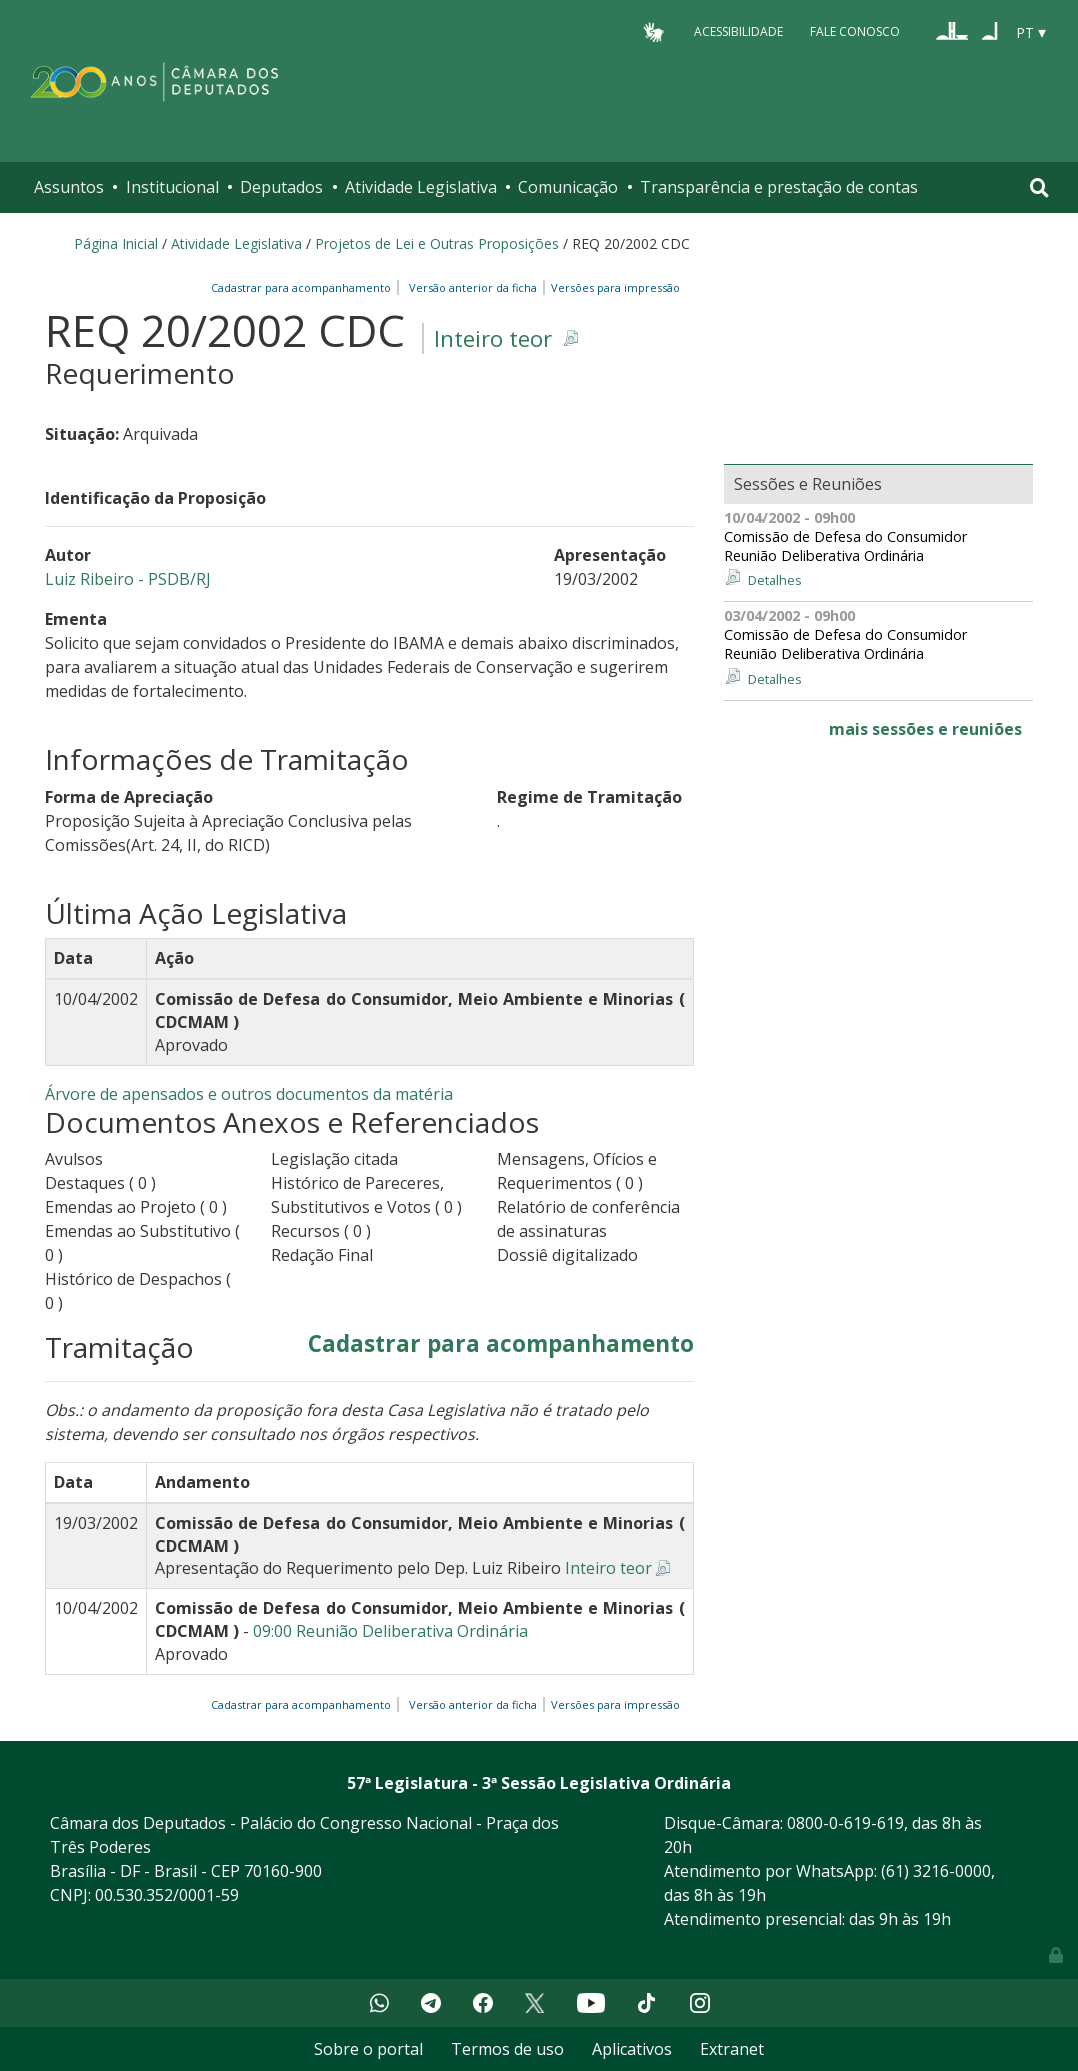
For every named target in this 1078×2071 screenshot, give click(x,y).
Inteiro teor (493, 338)
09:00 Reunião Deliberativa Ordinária (390, 1631)
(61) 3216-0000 (936, 1871)
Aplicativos (632, 2049)
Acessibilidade (738, 31)
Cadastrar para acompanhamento (304, 287)
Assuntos (69, 187)
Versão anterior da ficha (473, 287)
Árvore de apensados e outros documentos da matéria (249, 1094)
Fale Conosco (855, 31)
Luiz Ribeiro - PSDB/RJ (128, 579)
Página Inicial (116, 243)
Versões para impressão (612, 287)
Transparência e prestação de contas (779, 187)
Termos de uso (507, 2049)
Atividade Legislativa (421, 187)
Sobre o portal (368, 2049)
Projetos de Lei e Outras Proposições (437, 243)
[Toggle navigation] (1039, 187)
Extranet (732, 2049)
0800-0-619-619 (845, 1823)
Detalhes (775, 580)
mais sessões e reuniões (925, 729)
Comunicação (568, 187)
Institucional (172, 187)
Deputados (281, 187)
